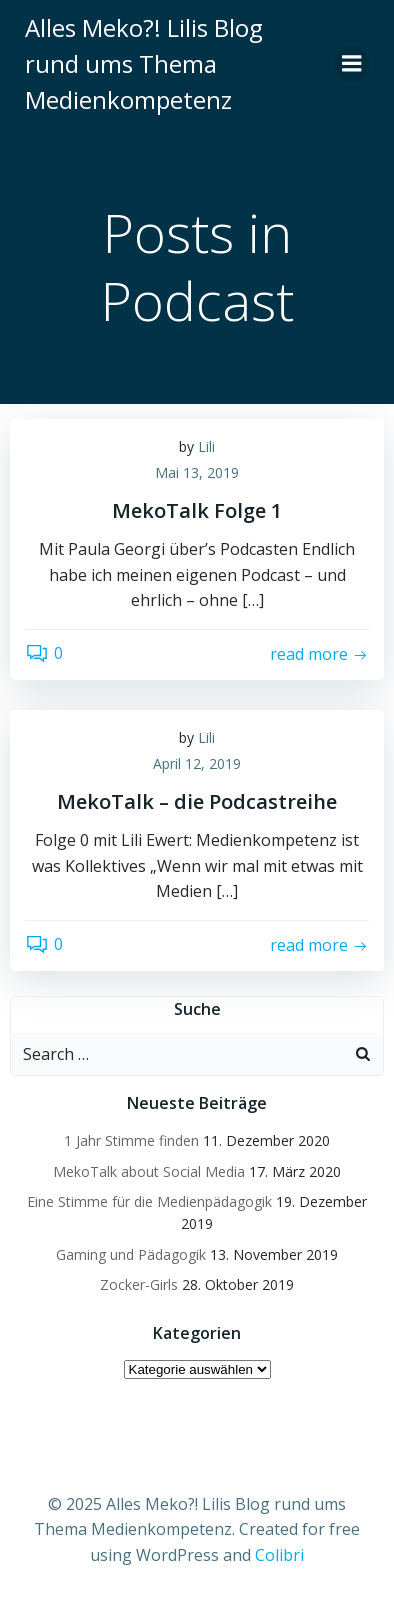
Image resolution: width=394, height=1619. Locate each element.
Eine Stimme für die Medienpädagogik (149, 1201)
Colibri (279, 1555)
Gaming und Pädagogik (131, 1254)
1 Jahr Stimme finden (131, 1140)
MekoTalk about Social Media (149, 1171)
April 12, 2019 (197, 763)
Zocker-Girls (139, 1284)
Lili (206, 446)
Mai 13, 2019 (197, 472)
